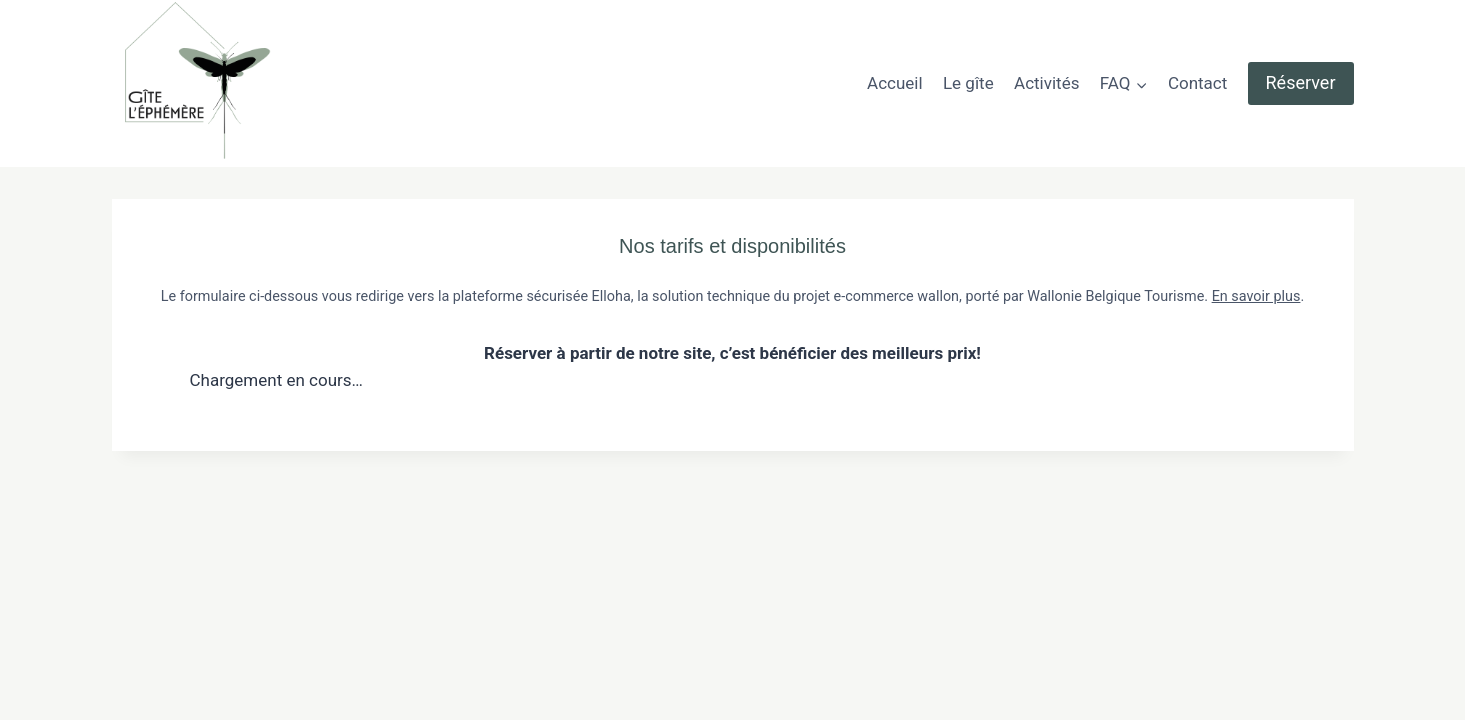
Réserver (1301, 82)
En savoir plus (1256, 296)
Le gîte (968, 83)
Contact (1197, 83)
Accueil (895, 83)
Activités (1046, 83)
